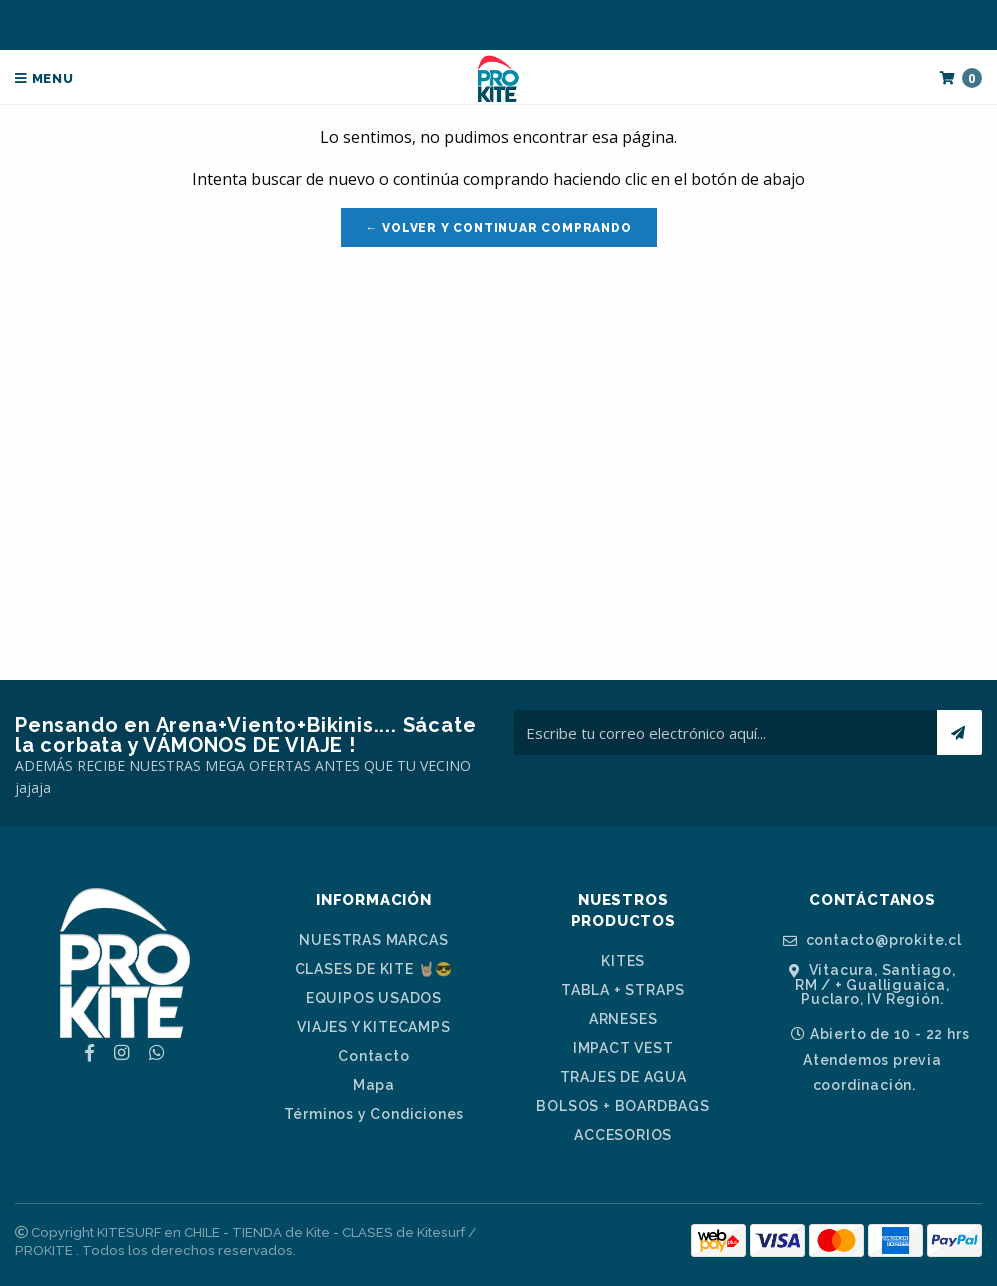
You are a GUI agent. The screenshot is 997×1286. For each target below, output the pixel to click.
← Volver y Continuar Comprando (499, 228)
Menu (44, 78)
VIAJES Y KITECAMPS (373, 1027)
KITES (623, 961)
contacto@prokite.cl (872, 940)
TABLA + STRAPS (623, 990)
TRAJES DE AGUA (623, 1077)
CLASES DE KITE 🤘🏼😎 (374, 969)
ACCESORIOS (623, 1135)
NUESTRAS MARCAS (373, 940)
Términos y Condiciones (374, 1114)
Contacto (373, 1056)
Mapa (374, 1085)
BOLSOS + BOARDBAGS (622, 1106)
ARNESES (623, 1019)
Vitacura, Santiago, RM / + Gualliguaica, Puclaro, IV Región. (872, 984)
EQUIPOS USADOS (374, 998)
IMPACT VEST (623, 1048)
